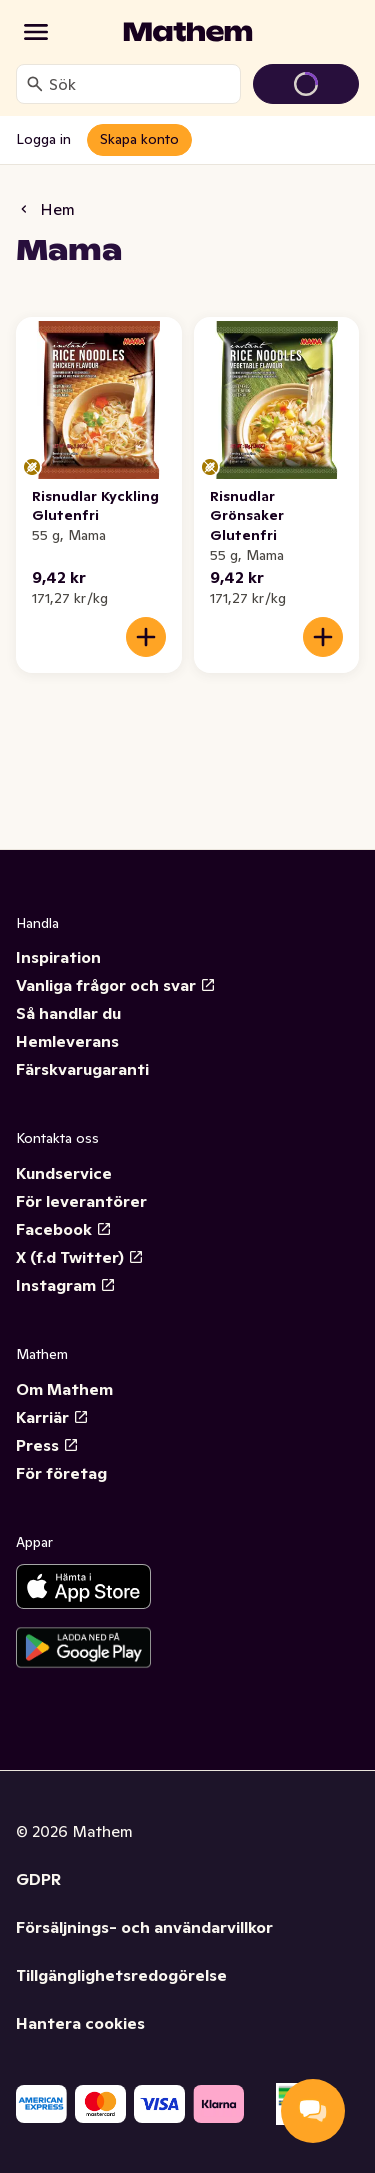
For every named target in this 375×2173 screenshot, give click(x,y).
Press (47, 1445)
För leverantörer (81, 1201)
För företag (61, 1473)
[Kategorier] (36, 32)
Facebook (64, 1229)
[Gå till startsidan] (188, 32)
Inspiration (58, 957)
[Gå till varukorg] (306, 84)
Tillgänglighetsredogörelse (121, 1975)
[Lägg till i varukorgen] (146, 637)
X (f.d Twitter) (80, 1257)
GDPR (38, 1879)
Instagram (66, 1285)
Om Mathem (64, 1389)
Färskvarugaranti (82, 1069)
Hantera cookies (80, 2023)
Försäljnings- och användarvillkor (144, 1927)
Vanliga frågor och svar (116, 985)
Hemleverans (67, 1041)
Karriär (52, 1417)
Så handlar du (68, 1013)
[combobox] (140, 84)
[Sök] (35, 84)
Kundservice (64, 1173)
